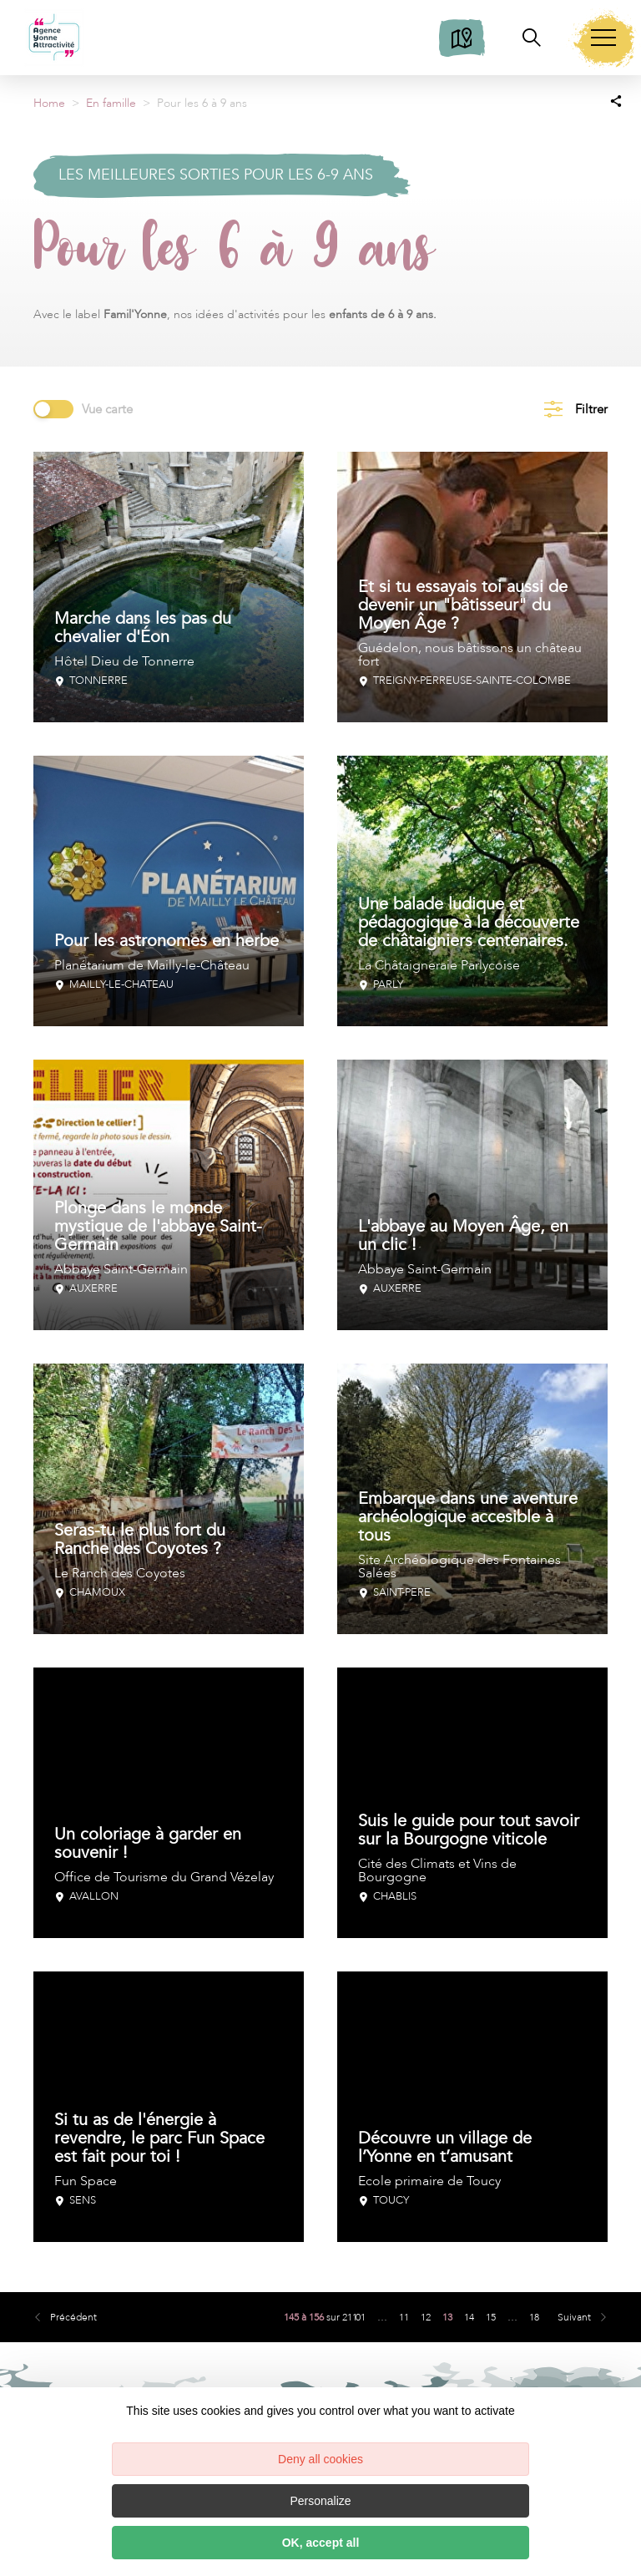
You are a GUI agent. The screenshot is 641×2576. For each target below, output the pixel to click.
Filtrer (591, 409)
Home (49, 103)
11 (404, 2317)
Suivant (574, 2317)
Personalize (320, 2501)
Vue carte (107, 409)
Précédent (73, 2317)
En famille (111, 103)
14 (469, 2317)
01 (361, 2317)
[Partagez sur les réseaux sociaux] (616, 100)
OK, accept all (321, 2542)
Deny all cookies (320, 2459)
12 (426, 2317)
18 (534, 2317)
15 (491, 2317)
